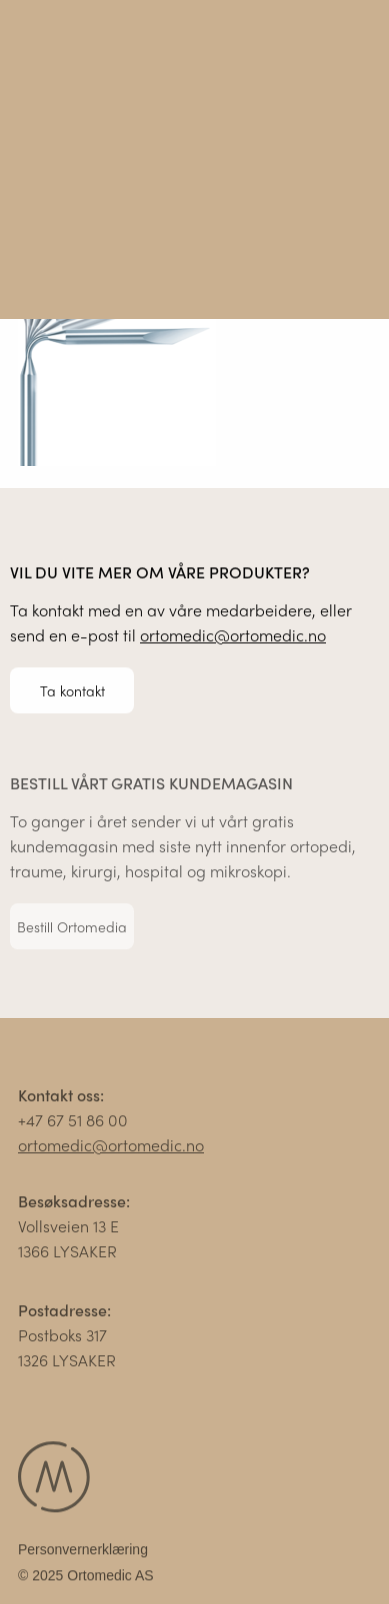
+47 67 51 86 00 (73, 1122)
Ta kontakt (72, 690)
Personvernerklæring (83, 1552)
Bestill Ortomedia (72, 929)
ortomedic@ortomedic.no (233, 635)
